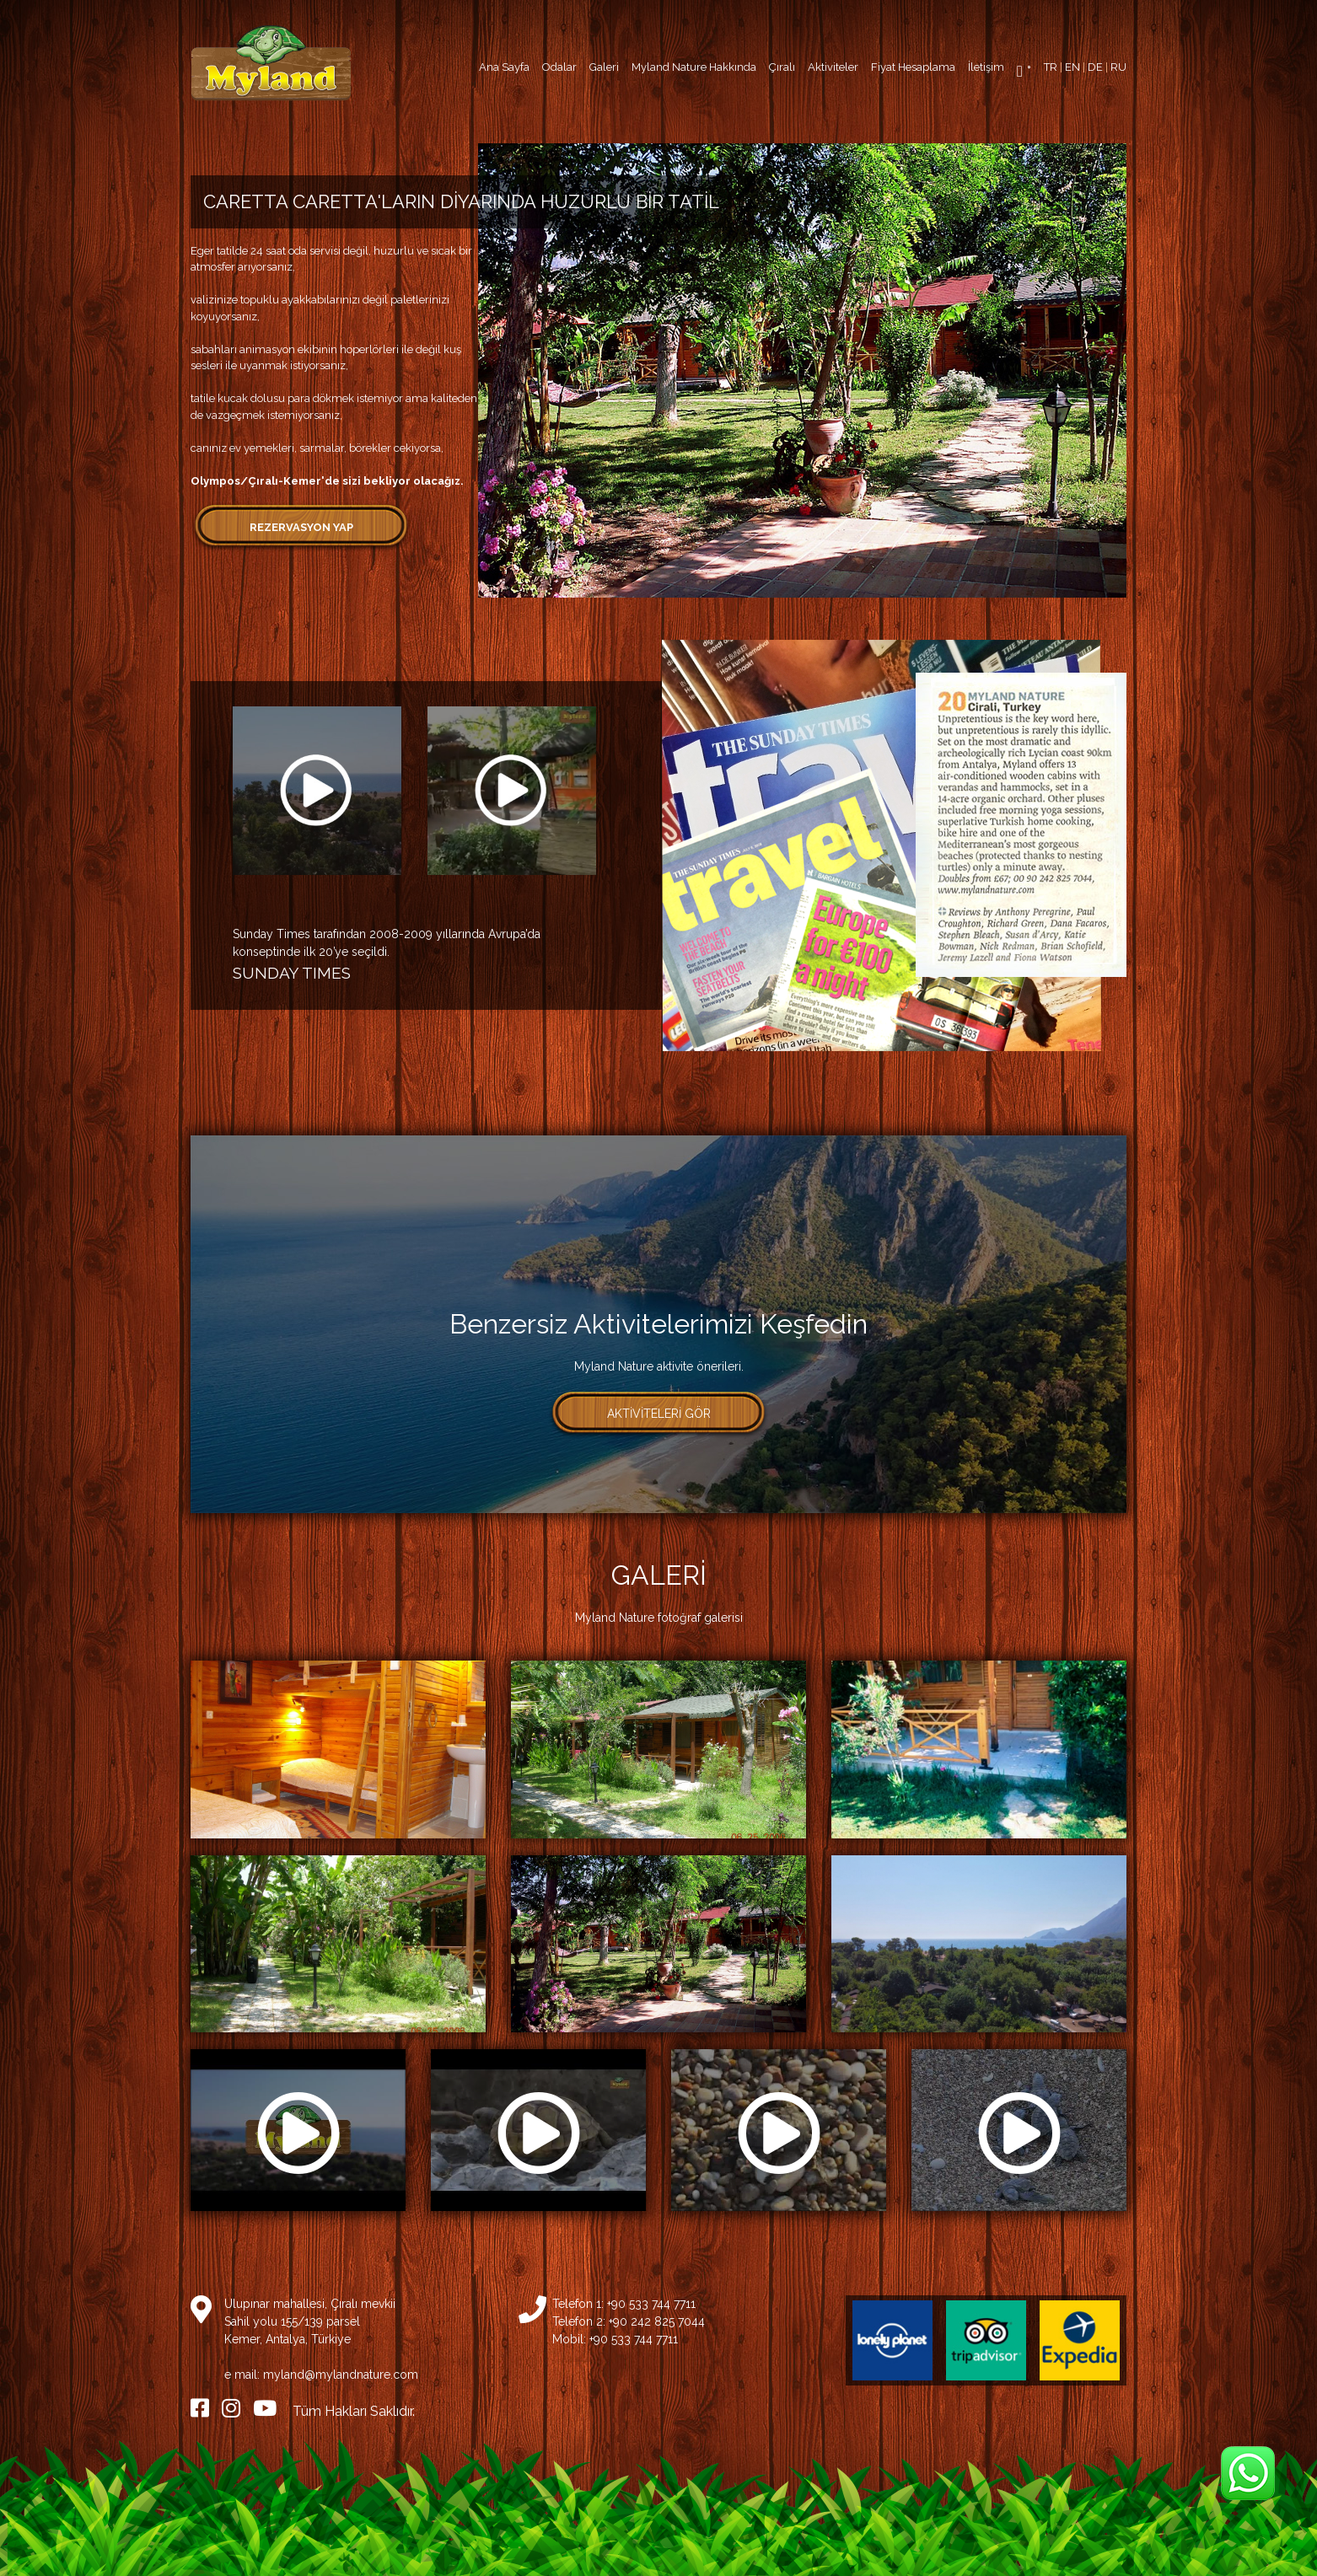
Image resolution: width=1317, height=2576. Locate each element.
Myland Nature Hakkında (694, 67)
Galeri (604, 67)
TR (1050, 67)
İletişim (986, 67)
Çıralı (782, 67)
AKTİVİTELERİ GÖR (659, 1413)
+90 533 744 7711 (651, 2303)
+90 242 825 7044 (657, 2321)
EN (1072, 67)
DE (1095, 67)
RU (1118, 67)
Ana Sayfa (504, 67)
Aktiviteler (833, 67)
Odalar (559, 67)
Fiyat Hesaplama (913, 67)
